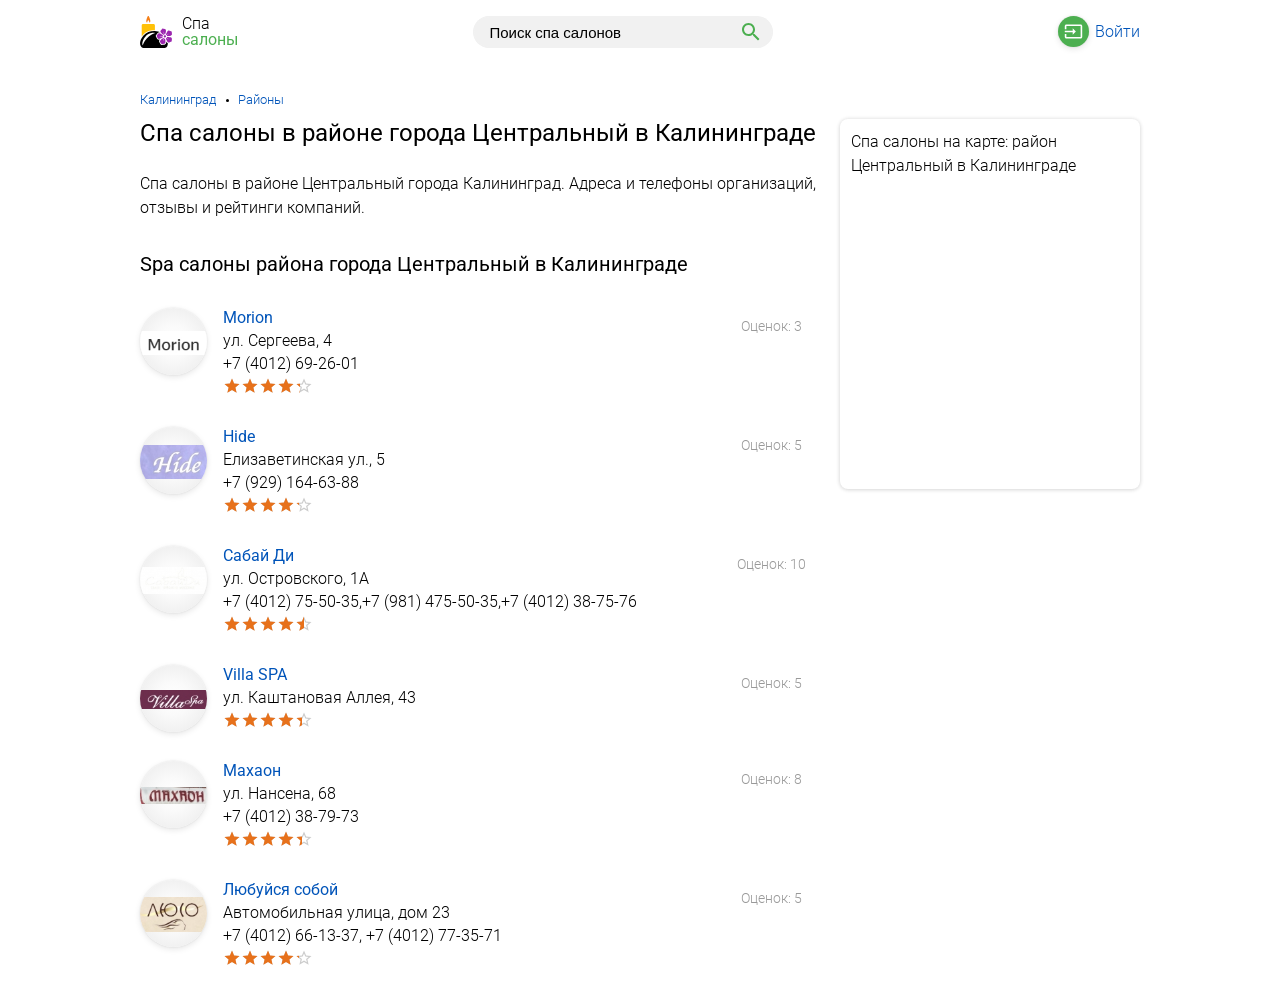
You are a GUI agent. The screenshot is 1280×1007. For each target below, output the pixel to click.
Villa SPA (255, 674)
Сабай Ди (258, 555)
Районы (261, 99)
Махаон (252, 770)
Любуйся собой (280, 889)
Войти (1117, 31)
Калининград (178, 99)
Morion (248, 317)
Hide (239, 436)
